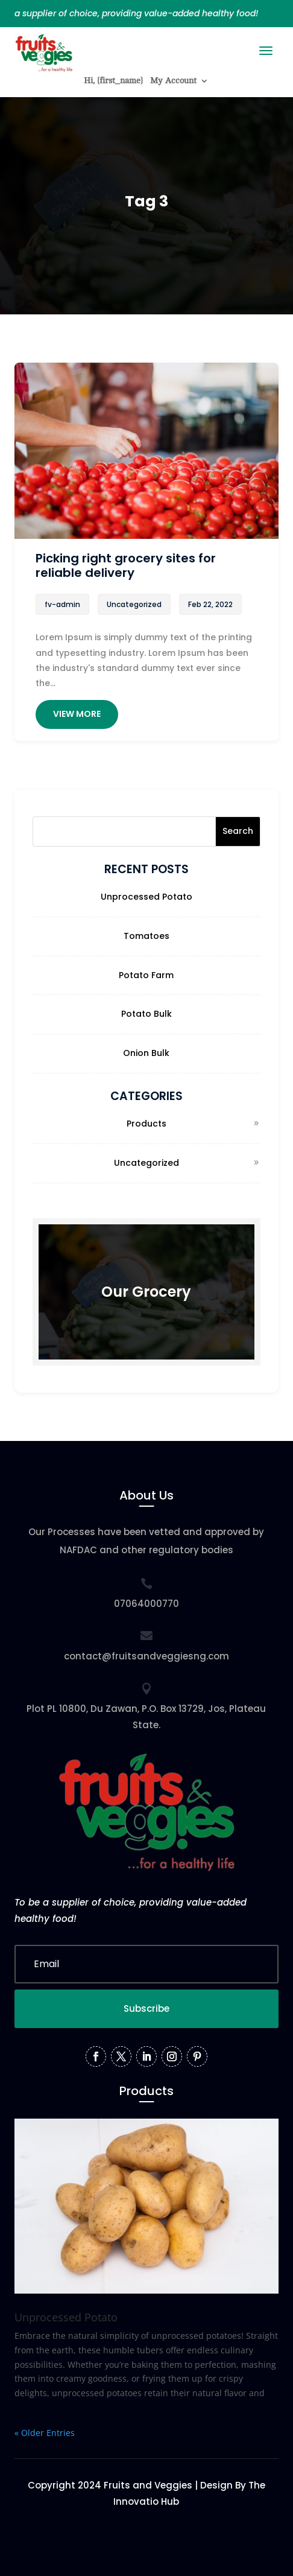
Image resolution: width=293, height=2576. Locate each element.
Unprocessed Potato (146, 897)
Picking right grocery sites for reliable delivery (126, 565)
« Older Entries (44, 2432)
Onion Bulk (146, 1053)
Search (237, 831)
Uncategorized (146, 1163)
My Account (173, 81)
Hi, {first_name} (113, 81)
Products (146, 1124)
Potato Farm (146, 975)
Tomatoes (146, 936)
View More (77, 714)
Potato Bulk (146, 1014)
